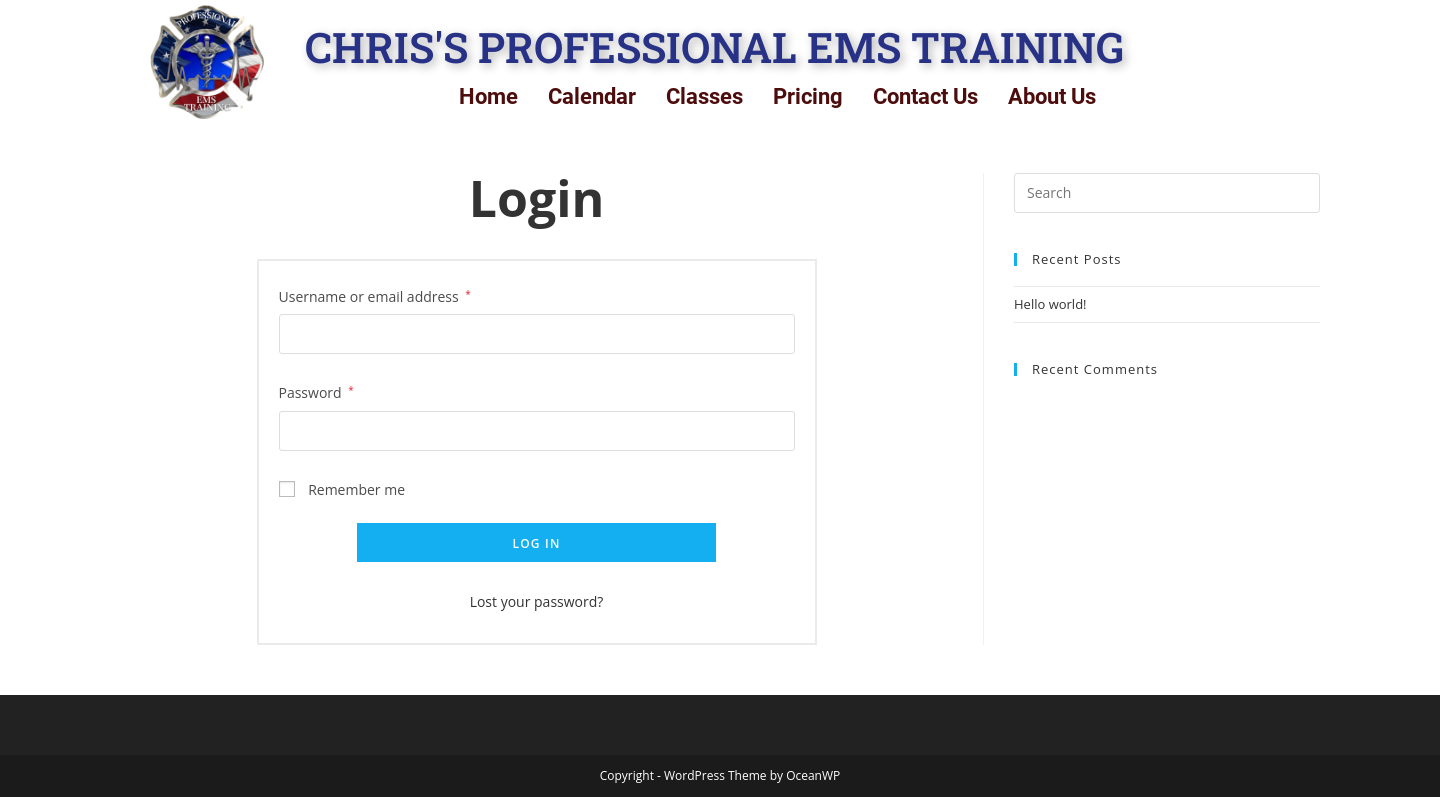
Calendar (592, 96)
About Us (1052, 96)
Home (488, 96)
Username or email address (375, 295)
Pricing (808, 96)
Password (316, 391)
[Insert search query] (1167, 193)
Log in (536, 543)
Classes (704, 96)
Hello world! (1050, 304)
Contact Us (925, 96)
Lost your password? (537, 601)
